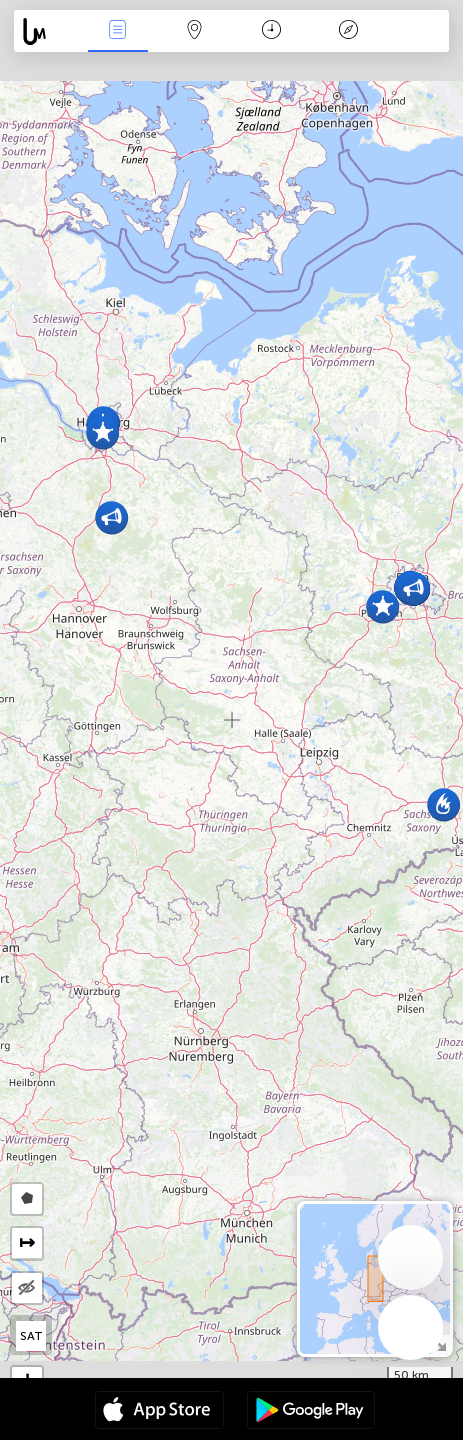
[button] (111, 517)
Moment (271, 31)
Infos (118, 31)
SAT (31, 1336)
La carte (194, 31)
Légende (348, 31)
